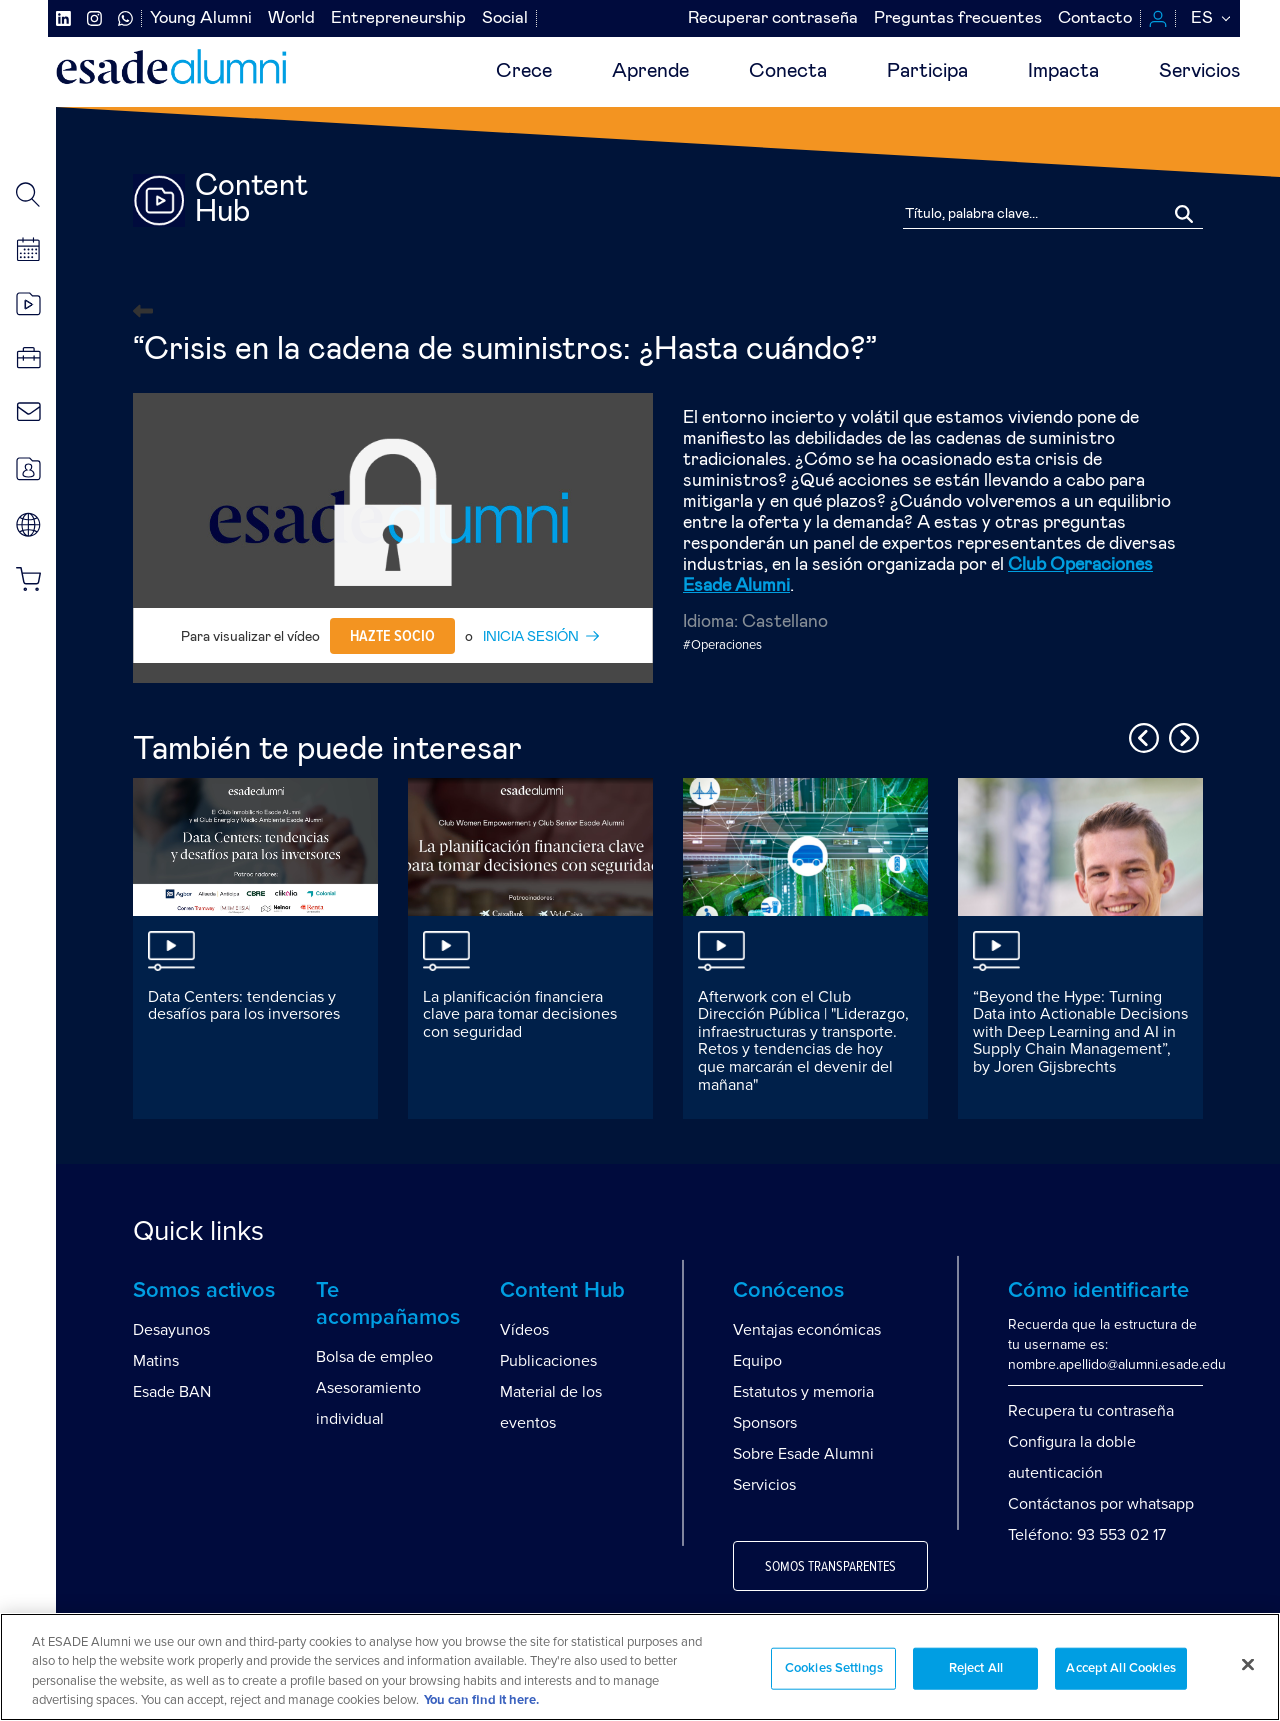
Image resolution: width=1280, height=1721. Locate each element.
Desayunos (171, 1330)
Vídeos (524, 1330)
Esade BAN (172, 1392)
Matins (156, 1361)
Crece (524, 71)
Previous (1141, 735)
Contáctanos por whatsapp (1101, 1504)
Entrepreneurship (398, 18)
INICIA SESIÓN (531, 637)
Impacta (1063, 71)
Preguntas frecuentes (958, 18)
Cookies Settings (834, 1668)
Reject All (976, 1668)
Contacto (1095, 18)
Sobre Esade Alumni (803, 1454)
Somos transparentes (830, 1567)
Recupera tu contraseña (1091, 1411)
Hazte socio (392, 636)
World (291, 18)
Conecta (788, 71)
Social (505, 18)
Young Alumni (201, 18)
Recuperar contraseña (773, 18)
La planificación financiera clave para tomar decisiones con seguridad (520, 1014)
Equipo (757, 1361)
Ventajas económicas (807, 1330)
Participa (927, 71)
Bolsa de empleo (374, 1357)
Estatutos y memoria (803, 1392)
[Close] (1248, 1664)
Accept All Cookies (1120, 1668)
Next (1181, 735)
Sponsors (765, 1423)
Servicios (1199, 71)
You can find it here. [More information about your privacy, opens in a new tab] (481, 1700)
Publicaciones (548, 1361)
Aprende (650, 71)
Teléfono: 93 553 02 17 (1087, 1535)
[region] (640, 1667)
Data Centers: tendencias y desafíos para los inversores (244, 1006)
